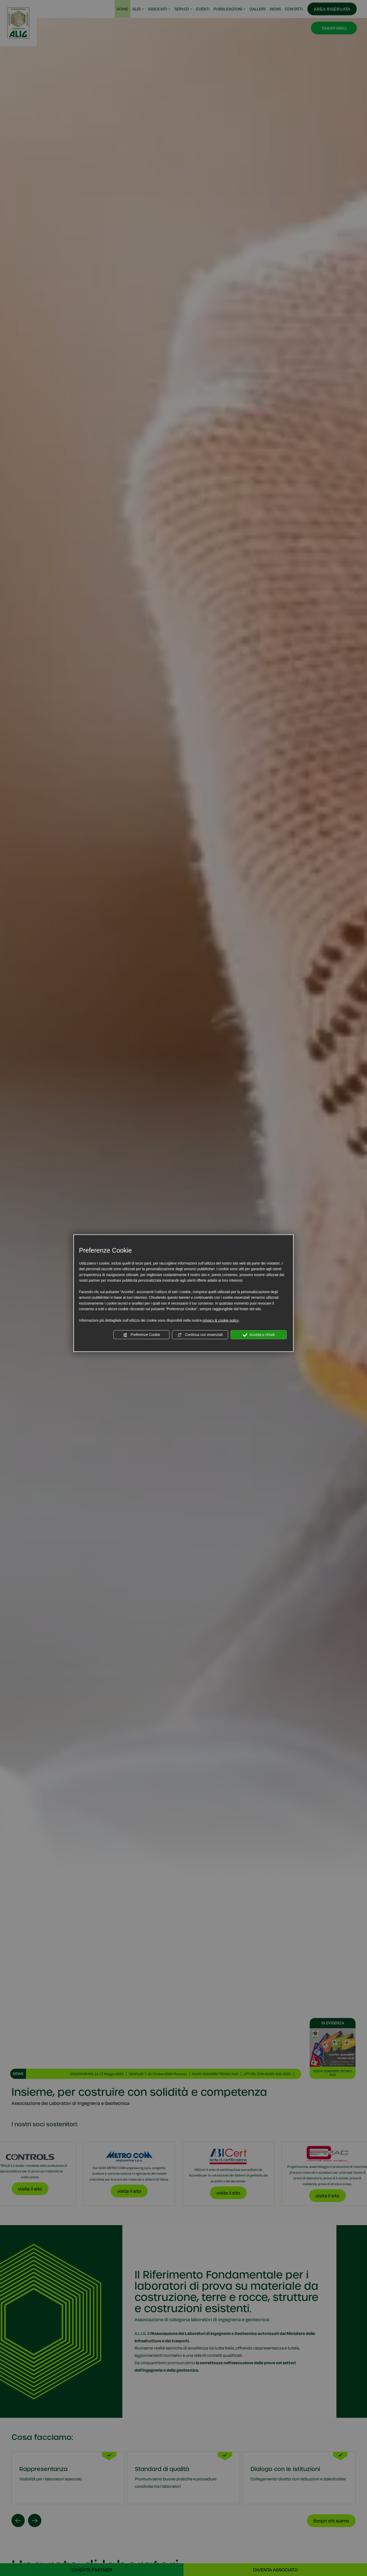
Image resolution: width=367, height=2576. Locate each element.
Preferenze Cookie (141, 1335)
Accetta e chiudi (259, 1335)
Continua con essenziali (200, 1335)
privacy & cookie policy (221, 1320)
